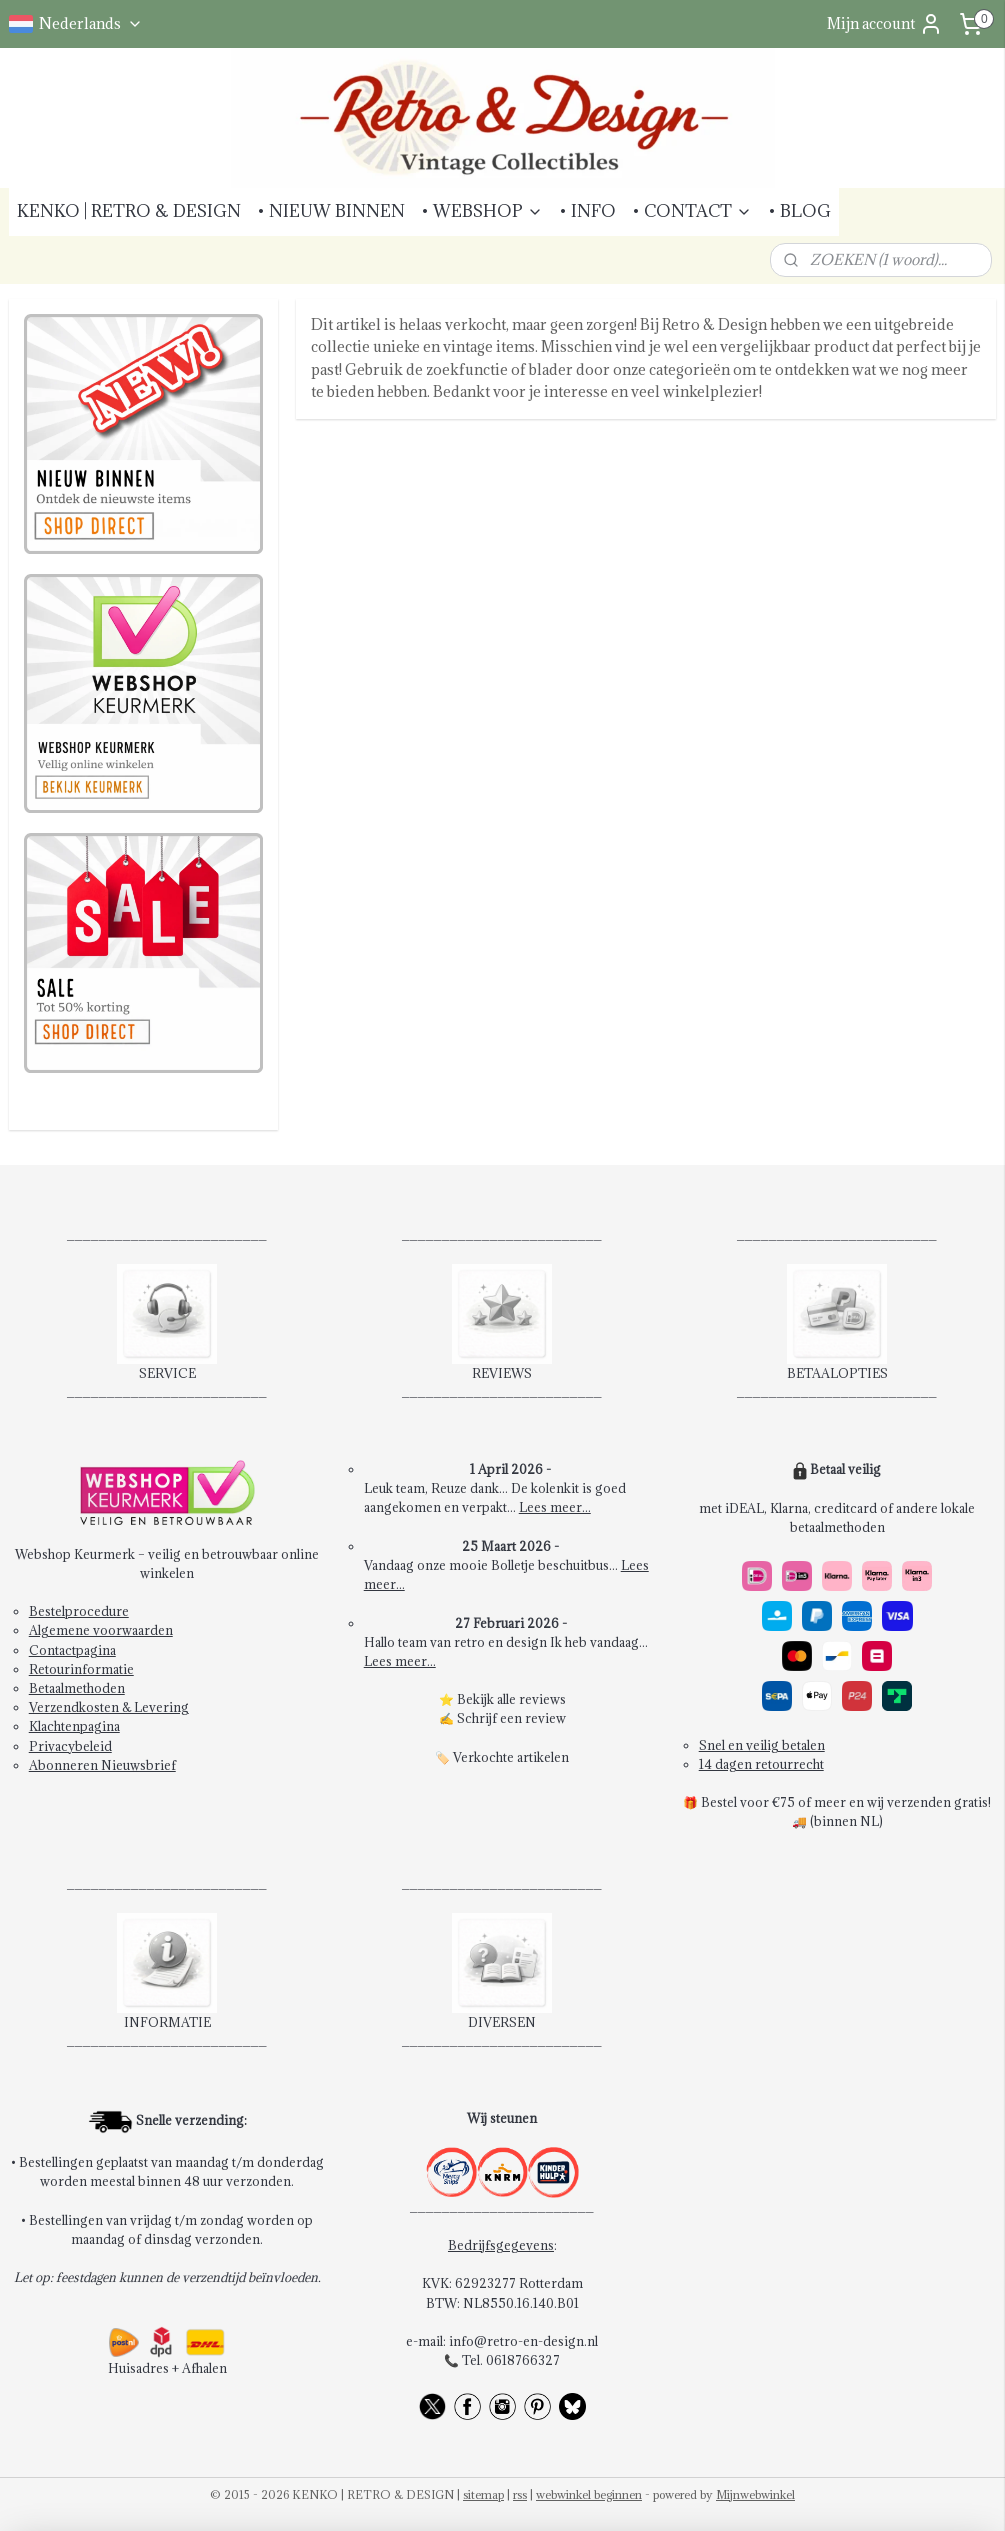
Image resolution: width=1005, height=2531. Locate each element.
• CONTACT (692, 211)
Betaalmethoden (77, 1688)
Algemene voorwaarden (101, 1630)
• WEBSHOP (482, 211)
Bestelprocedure (79, 1611)
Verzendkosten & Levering (109, 1707)
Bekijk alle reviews (511, 1699)
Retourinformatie (81, 1669)
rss (520, 2494)
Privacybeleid (70, 1746)
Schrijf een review (511, 1718)
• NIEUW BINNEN (331, 211)
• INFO (587, 211)
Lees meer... (555, 1507)
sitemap (483, 2494)
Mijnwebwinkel (755, 2494)
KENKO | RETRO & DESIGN (129, 211)
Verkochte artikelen (511, 1757)
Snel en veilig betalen (762, 1745)
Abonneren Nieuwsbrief (102, 1765)
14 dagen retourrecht (761, 1764)
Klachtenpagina (74, 1726)
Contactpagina (72, 1650)
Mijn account (885, 24)
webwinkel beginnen (589, 2494)
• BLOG (799, 211)
